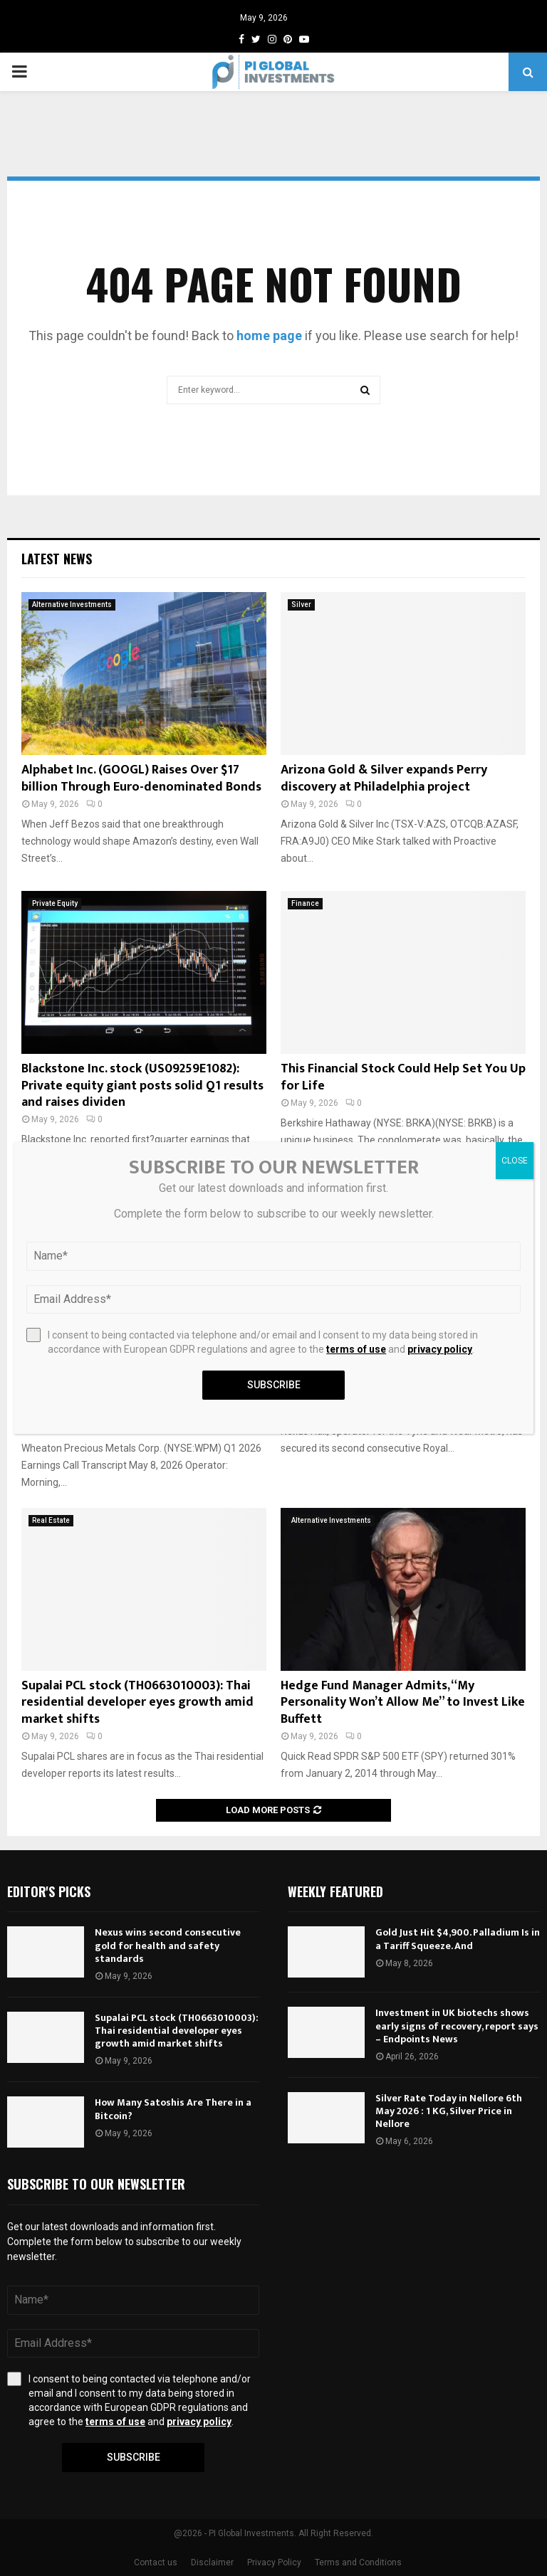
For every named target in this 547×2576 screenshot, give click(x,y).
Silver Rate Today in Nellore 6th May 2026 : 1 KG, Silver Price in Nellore (448, 2111)
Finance (305, 903)
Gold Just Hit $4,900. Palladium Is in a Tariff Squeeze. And (457, 1938)
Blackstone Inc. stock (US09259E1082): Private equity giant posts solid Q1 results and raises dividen (142, 1085)
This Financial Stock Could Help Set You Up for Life (403, 1077)
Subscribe (133, 2457)
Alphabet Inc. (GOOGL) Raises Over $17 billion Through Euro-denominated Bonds (141, 778)
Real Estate (51, 1520)
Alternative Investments (72, 604)
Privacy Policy (274, 2562)
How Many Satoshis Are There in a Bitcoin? (173, 2108)
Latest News (56, 558)
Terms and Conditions (358, 2562)
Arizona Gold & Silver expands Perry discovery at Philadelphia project (384, 778)
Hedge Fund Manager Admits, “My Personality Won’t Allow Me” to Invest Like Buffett (403, 1702)
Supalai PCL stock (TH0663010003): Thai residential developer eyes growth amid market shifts (137, 1702)
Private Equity (55, 903)
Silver (301, 604)
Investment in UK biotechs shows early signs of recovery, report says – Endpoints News (456, 2026)
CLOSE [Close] (514, 1161)
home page (269, 335)
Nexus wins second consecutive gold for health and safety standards (168, 1945)
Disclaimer (212, 2562)
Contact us (155, 2562)
